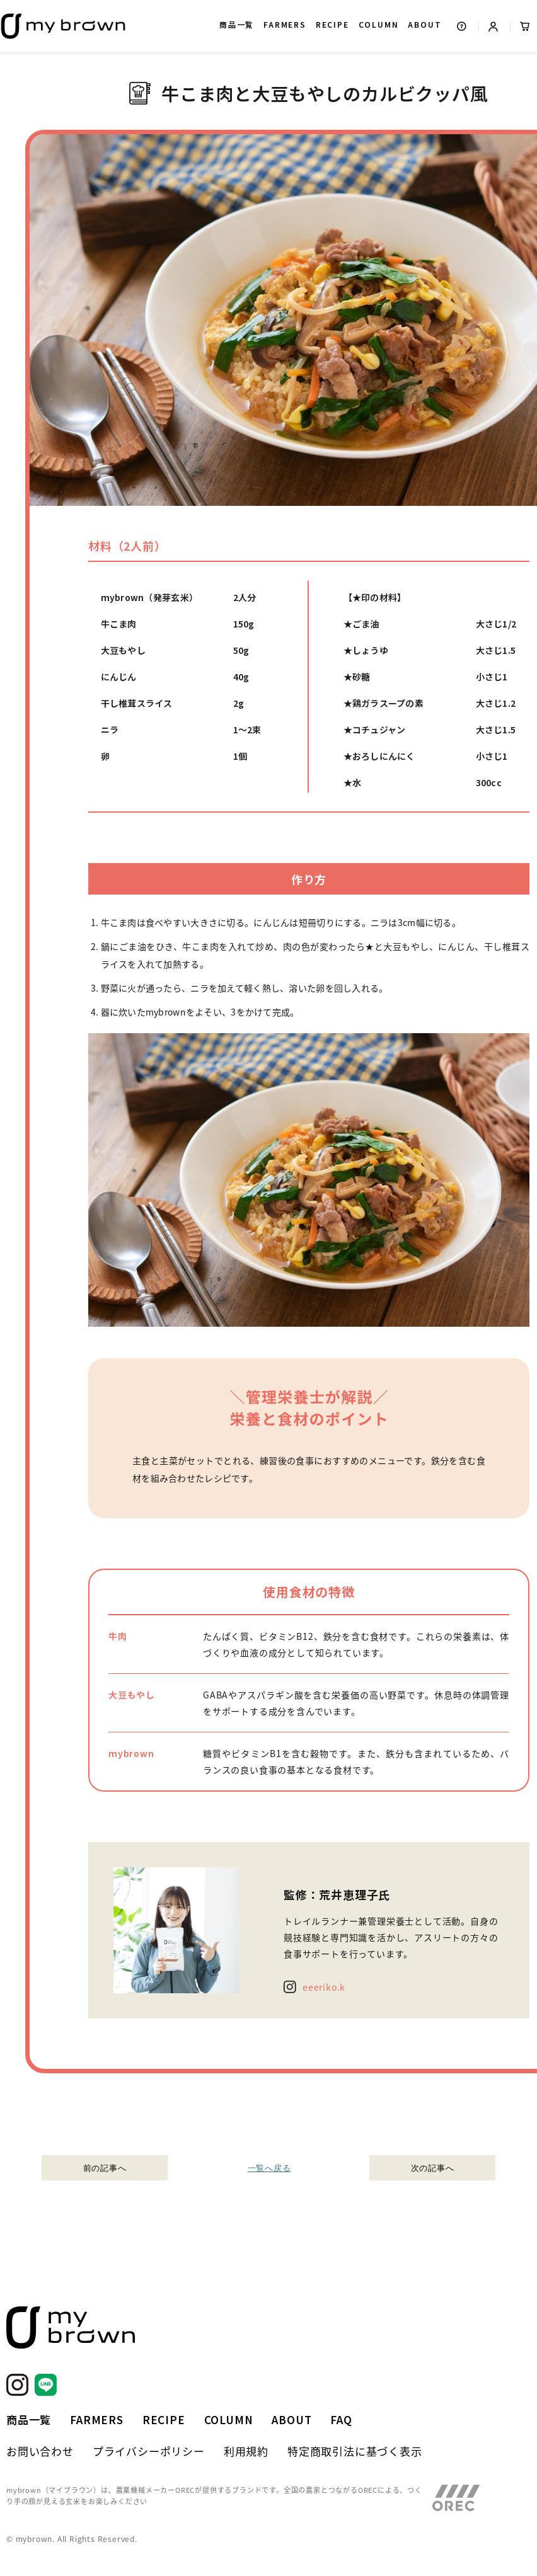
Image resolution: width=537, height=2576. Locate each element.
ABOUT (424, 24)
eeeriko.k (324, 1987)
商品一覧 (236, 24)
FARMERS (284, 24)
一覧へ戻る (269, 2168)
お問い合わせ (40, 2451)
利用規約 (246, 2451)
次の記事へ (432, 2168)
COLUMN (379, 24)
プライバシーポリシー (149, 2451)
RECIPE (332, 24)
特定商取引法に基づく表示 (354, 2451)
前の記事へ (105, 2168)
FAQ (341, 2419)
